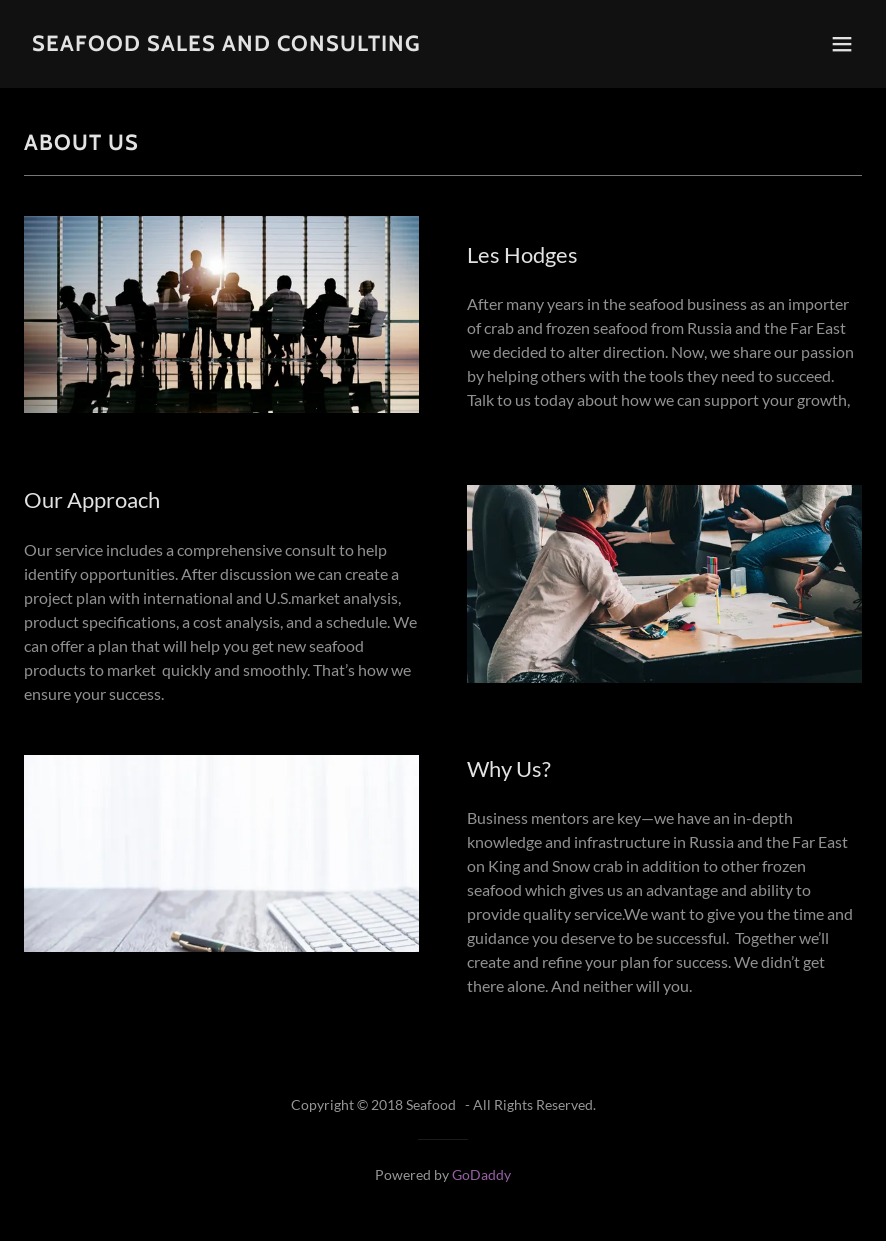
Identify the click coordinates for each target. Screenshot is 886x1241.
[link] (226, 44)
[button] (842, 44)
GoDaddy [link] (481, 1174)
